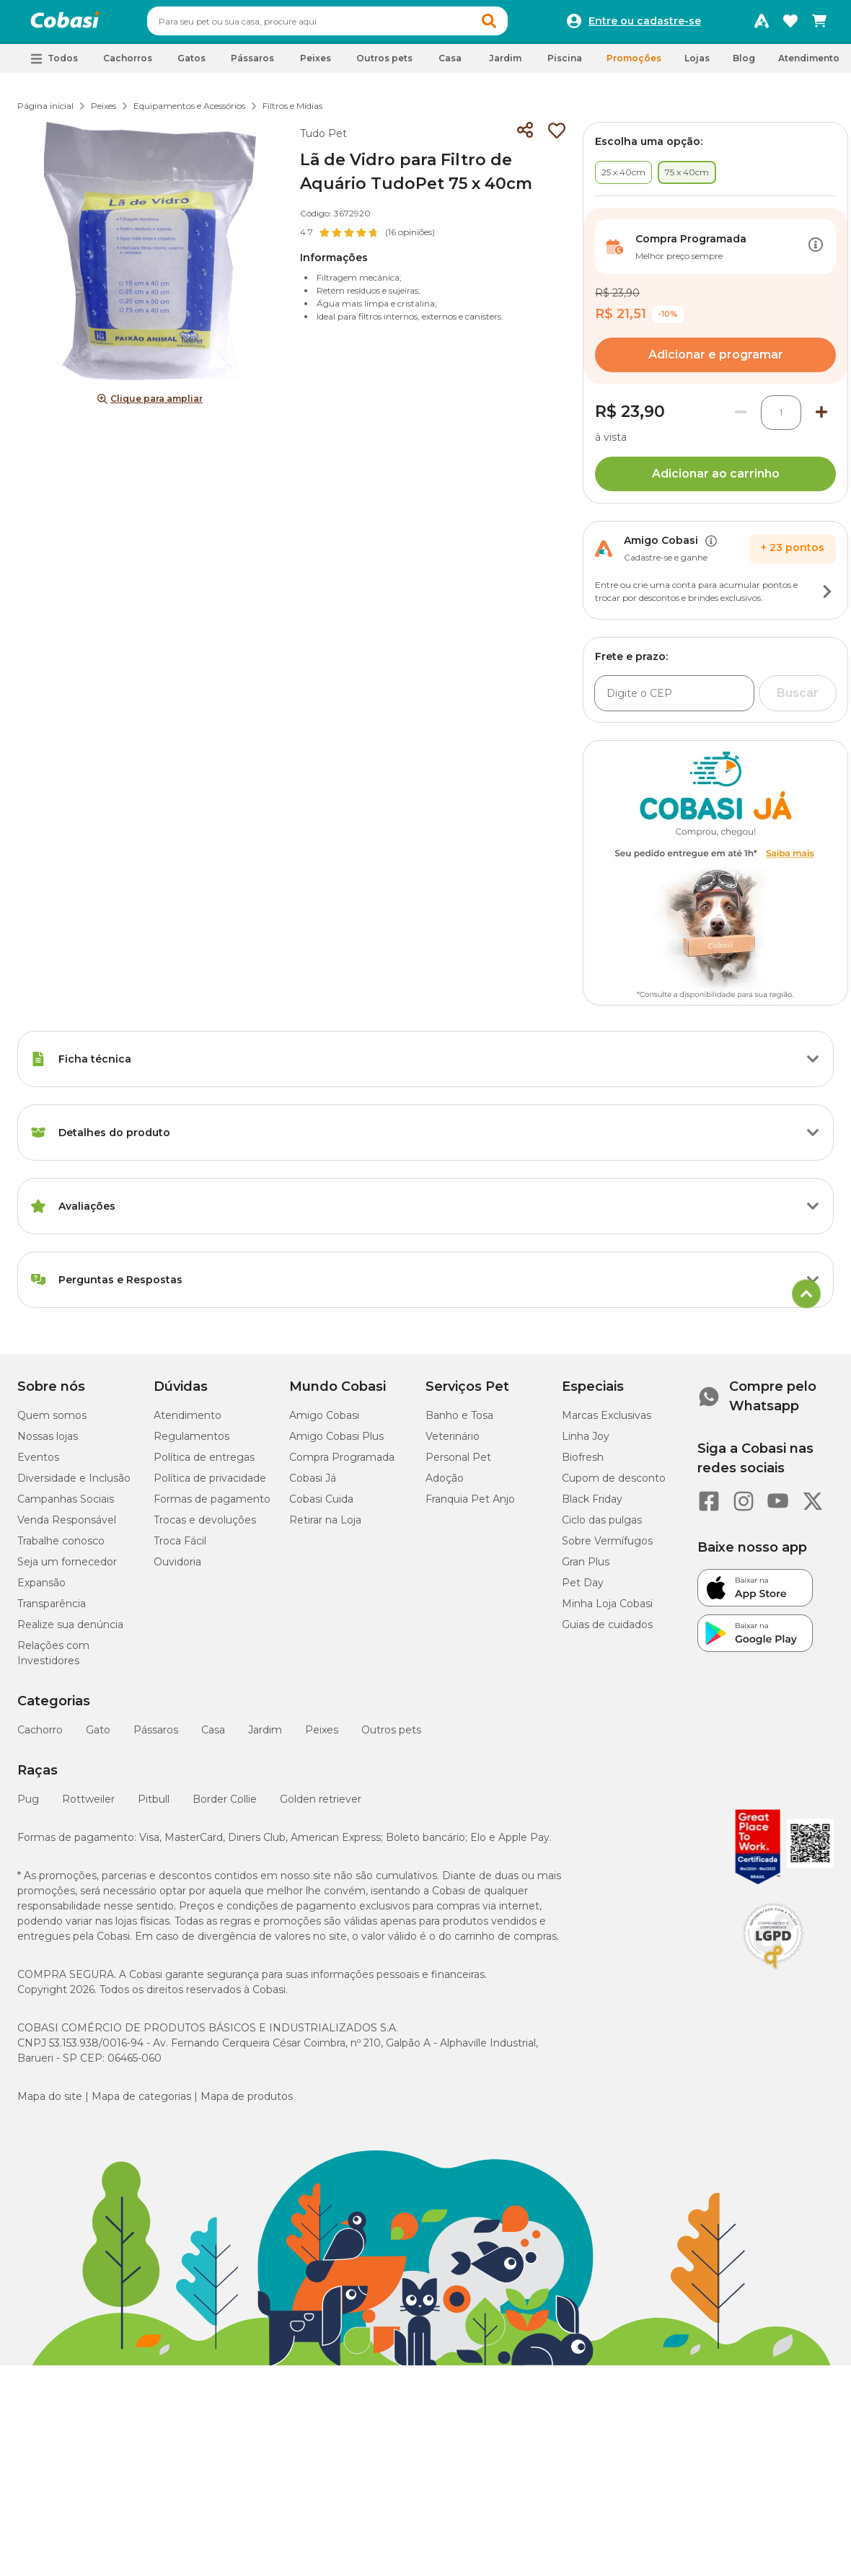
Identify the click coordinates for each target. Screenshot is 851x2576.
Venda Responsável (66, 1526)
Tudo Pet (323, 139)
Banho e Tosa (459, 1421)
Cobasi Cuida (321, 1505)
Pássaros (155, 1736)
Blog (744, 64)
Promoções (634, 64)
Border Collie (225, 1805)
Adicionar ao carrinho (716, 480)
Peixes (103, 112)
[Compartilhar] (525, 137)
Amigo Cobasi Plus (336, 1442)
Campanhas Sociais (65, 1505)
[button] (516, 24)
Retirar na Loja (325, 1526)
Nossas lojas (47, 1442)
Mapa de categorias (141, 2102)
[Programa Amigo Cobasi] (761, 24)
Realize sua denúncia (70, 1631)
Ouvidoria (177, 1568)
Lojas (697, 64)
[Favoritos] (790, 24)
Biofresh (583, 1463)
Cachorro (40, 1736)
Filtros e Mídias (292, 112)
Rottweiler (88, 1805)
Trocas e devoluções (205, 1526)
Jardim (265, 1736)
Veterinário (453, 1442)
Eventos (38, 1463)
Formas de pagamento (212, 1505)
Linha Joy (585, 1442)
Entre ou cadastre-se (644, 24)
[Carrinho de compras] (819, 24)
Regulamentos (191, 1442)
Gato (98, 1736)
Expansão (41, 1589)
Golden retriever (320, 1805)
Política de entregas (204, 1463)
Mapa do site (49, 2102)
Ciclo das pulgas (602, 1526)
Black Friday (592, 1505)
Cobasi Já (312, 1484)
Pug (28, 1805)
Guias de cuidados (607, 1631)
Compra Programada (341, 1463)
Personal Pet (458, 1463)
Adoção (445, 1484)
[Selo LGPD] (773, 1975)
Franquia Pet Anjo (470, 1505)
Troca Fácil (180, 1547)
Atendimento (808, 64)
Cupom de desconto (614, 1484)
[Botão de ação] (816, 253)
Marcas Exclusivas (606, 1421)
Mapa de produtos (246, 2102)
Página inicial (45, 112)
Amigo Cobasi (324, 1421)
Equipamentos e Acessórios (189, 112)
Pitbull (153, 1805)
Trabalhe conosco (61, 1547)
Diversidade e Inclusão (74, 1484)
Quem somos (52, 1421)
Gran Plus (585, 1568)
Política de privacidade (210, 1484)
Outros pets (391, 1736)
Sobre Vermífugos (607, 1547)
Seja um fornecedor (67, 1568)
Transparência (51, 1610)
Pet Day (583, 1589)
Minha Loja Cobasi (607, 1610)
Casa (213, 1736)
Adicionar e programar (715, 361)
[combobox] (355, 24)
